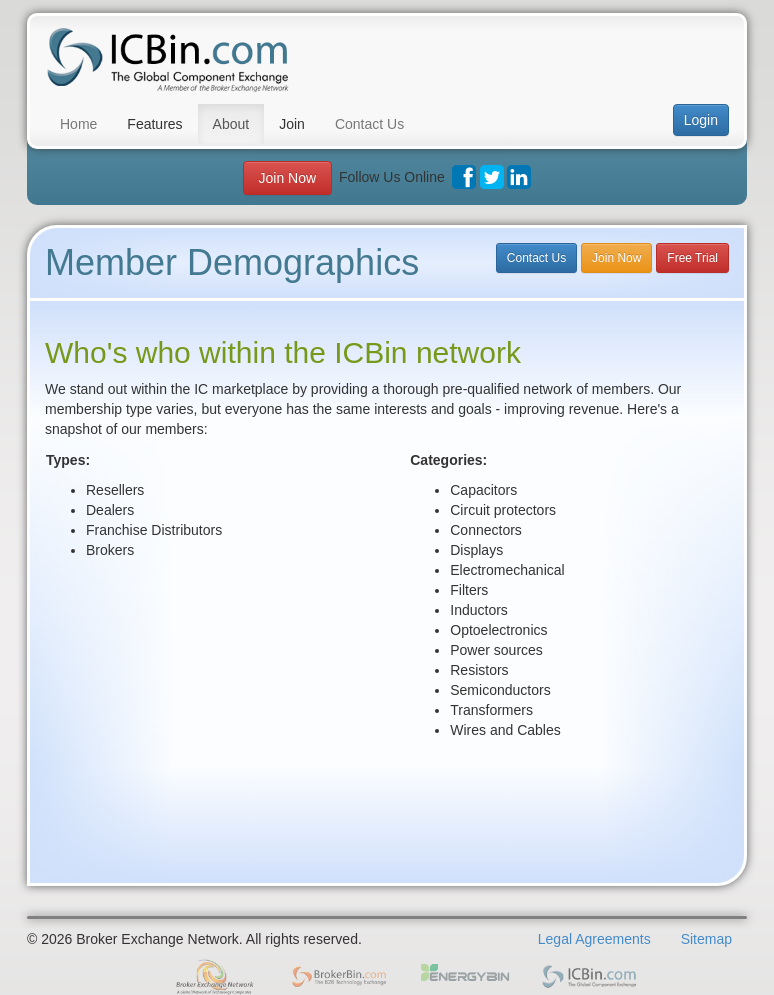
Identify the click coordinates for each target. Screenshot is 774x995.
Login (701, 120)
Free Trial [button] (692, 258)
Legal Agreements (594, 939)
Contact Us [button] (536, 258)
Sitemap (706, 939)
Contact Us (369, 124)
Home (78, 124)
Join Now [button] (288, 178)
